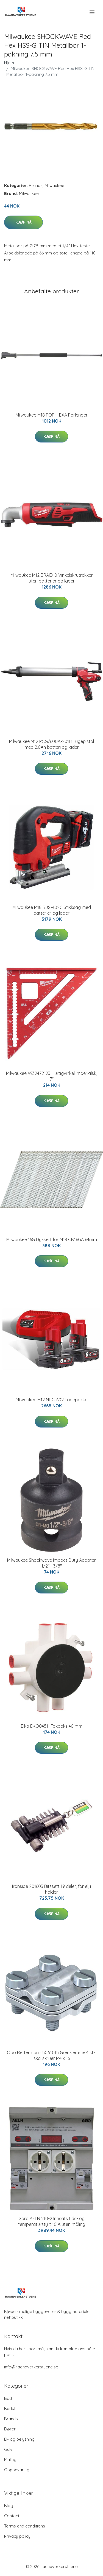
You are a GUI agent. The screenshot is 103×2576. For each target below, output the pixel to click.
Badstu (11, 2408)
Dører (10, 2429)
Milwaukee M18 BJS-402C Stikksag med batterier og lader (51, 910)
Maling (10, 2459)
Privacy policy (17, 2536)
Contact (11, 2515)
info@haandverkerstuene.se (31, 2367)
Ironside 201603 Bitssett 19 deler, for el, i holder (51, 1889)
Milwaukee (54, 185)
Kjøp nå (23, 222)
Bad (8, 2398)
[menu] (92, 12)
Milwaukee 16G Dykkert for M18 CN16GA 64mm (51, 1239)
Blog (8, 2505)
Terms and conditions (24, 2526)
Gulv (8, 2449)
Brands (36, 185)
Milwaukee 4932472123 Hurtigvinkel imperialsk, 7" (51, 1076)
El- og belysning (19, 2439)
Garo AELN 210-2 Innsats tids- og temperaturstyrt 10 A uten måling (51, 2221)
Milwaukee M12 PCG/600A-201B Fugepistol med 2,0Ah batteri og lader (51, 744)
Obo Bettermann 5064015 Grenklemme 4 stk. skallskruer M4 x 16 (51, 2055)
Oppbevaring (16, 2469)
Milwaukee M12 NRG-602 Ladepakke (51, 1399)
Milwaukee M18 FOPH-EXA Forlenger (52, 415)
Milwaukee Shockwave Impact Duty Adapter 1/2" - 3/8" (51, 1563)
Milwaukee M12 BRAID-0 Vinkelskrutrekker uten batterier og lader (51, 578)
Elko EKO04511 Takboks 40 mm (51, 1726)
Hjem (9, 62)
